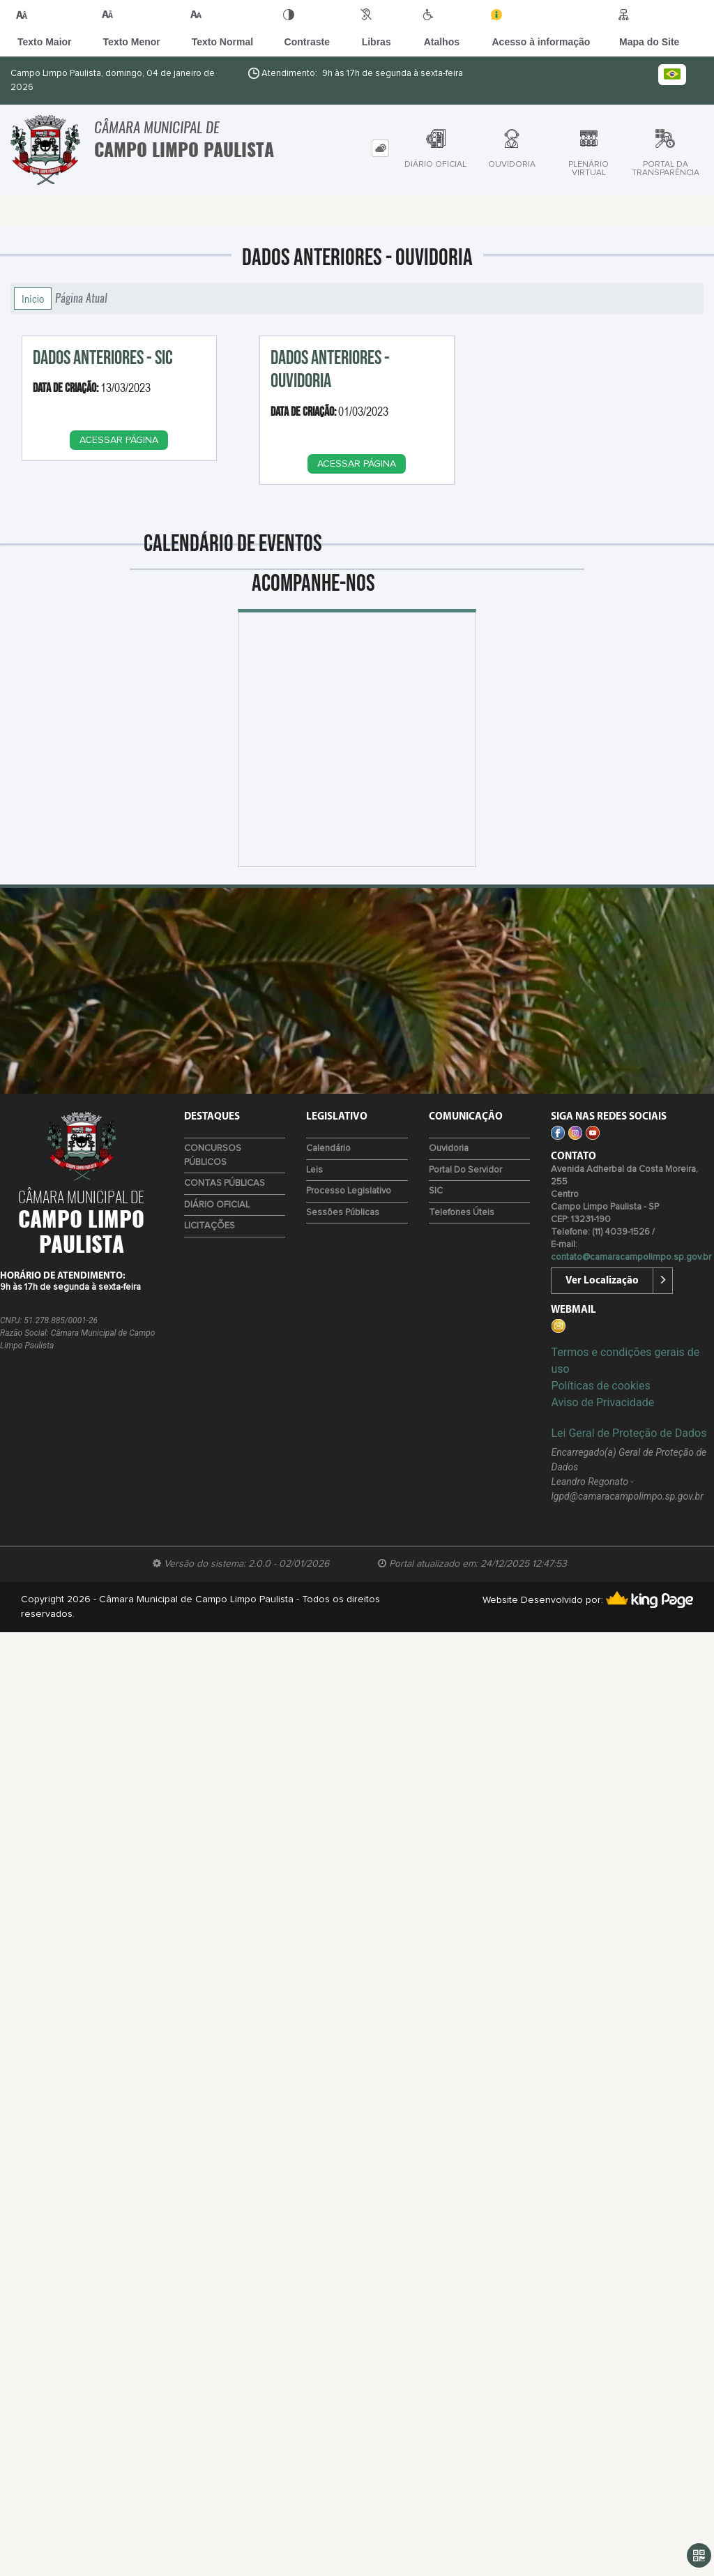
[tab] (380, 148)
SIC (436, 1191)
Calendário (328, 1148)
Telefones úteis (461, 1212)
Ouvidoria (449, 1148)
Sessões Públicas (342, 1212)
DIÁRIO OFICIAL (217, 1205)
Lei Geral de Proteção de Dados (628, 1433)
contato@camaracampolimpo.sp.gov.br (631, 1257)
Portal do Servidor (465, 1170)
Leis (314, 1170)
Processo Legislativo (348, 1191)
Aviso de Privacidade (602, 1402)
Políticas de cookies (600, 1385)
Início (33, 299)
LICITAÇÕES (209, 1225)
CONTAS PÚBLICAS (224, 1183)
